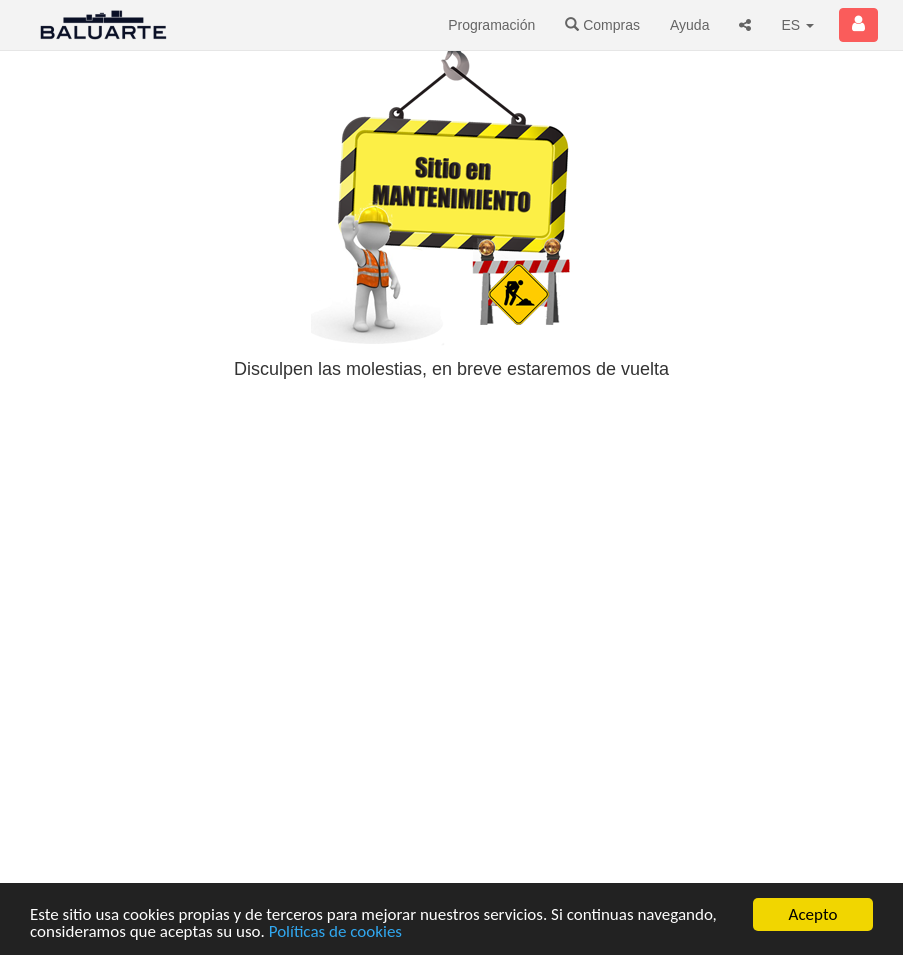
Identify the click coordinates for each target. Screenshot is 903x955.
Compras (602, 25)
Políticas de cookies (335, 932)
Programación (491, 25)
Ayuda (689, 25)
